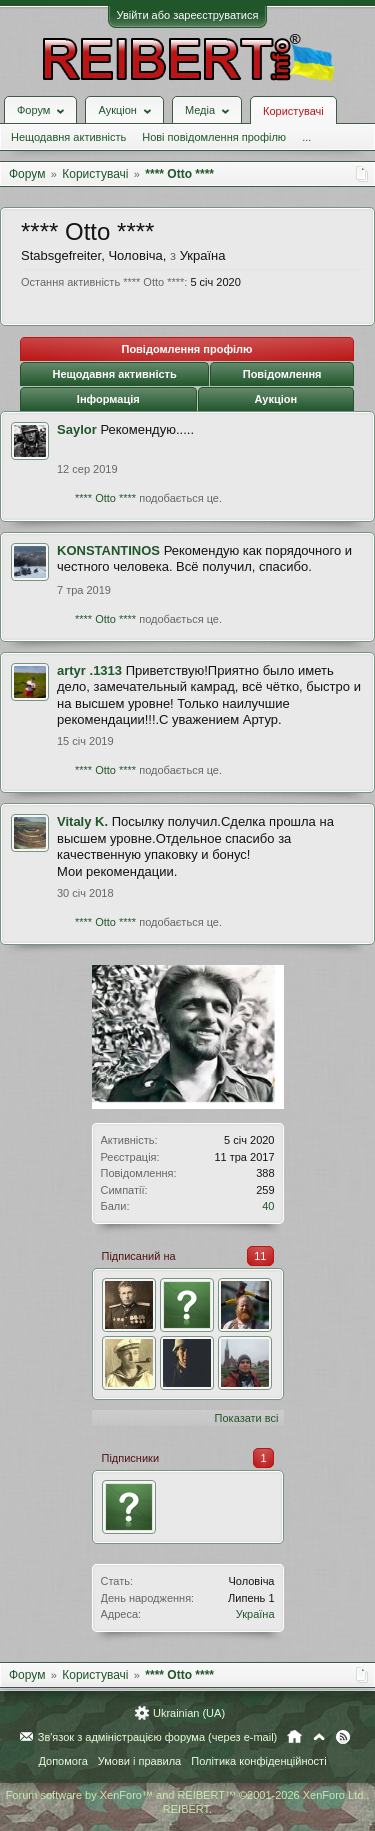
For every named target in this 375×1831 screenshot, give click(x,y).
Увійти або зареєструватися (188, 15)
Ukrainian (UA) (189, 1713)
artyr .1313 (89, 670)
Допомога (62, 1761)
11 (260, 1256)
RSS (343, 1737)
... (306, 137)
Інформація (108, 399)
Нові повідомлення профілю (214, 137)
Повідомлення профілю (186, 349)
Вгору (319, 1737)
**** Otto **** (105, 498)
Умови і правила (139, 1761)
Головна (294, 1737)
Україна (255, 1614)
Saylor (77, 429)
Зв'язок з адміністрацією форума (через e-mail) (158, 1737)
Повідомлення (282, 374)
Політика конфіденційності (258, 1761)
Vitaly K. (82, 821)
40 (268, 1206)
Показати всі (247, 1418)
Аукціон (275, 399)
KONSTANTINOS (108, 550)
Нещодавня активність (68, 137)
